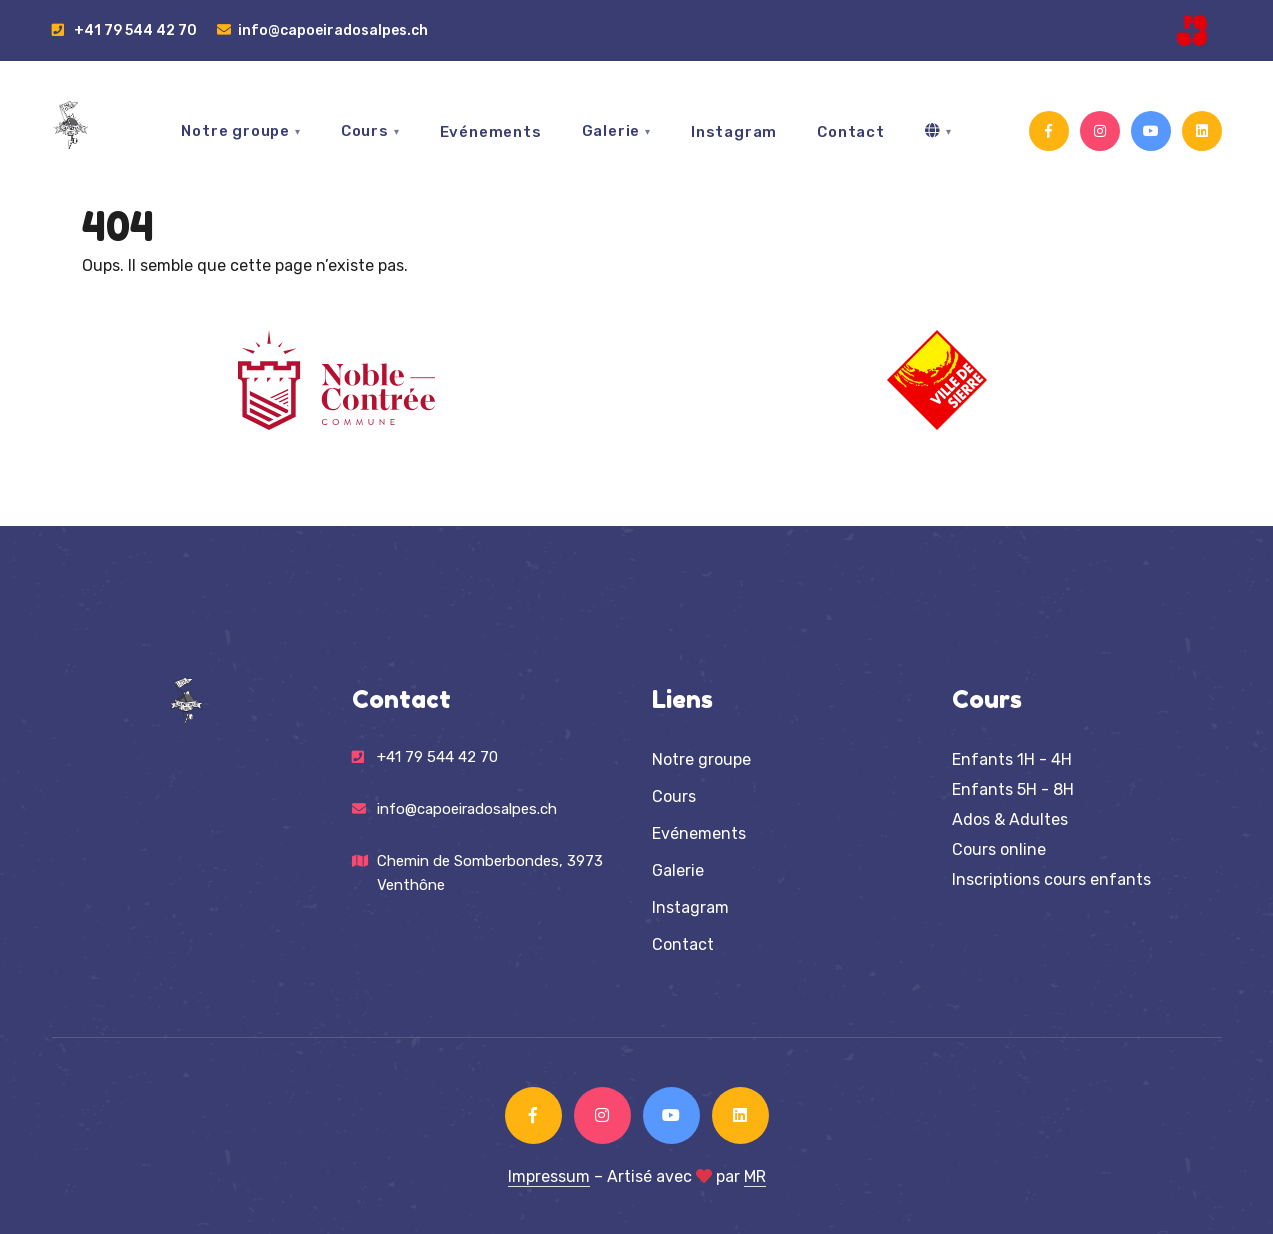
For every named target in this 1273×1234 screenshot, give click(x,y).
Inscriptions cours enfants (1051, 879)
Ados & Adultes (1010, 819)
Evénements (491, 132)
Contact (851, 132)
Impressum (549, 1176)
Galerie (611, 131)
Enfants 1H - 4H (1012, 759)
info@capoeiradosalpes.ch (322, 30)
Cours (365, 131)
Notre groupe (235, 131)
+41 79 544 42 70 (124, 30)
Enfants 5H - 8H (1013, 789)
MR (755, 1176)
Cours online (999, 849)
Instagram (734, 132)
